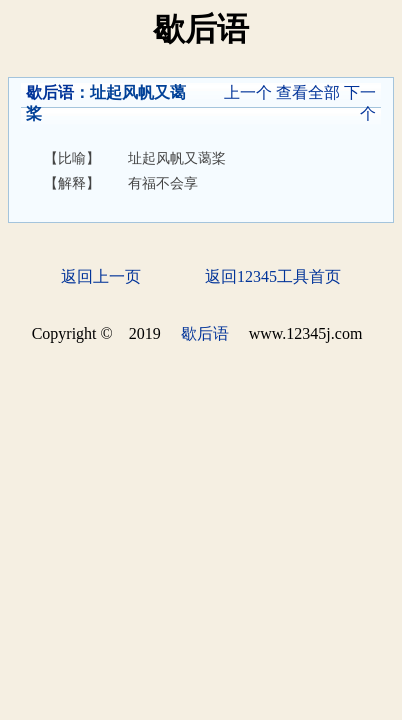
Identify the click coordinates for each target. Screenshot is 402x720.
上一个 (248, 92)
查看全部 (308, 92)
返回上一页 (101, 276)
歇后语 (50, 92)
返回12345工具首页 (273, 276)
